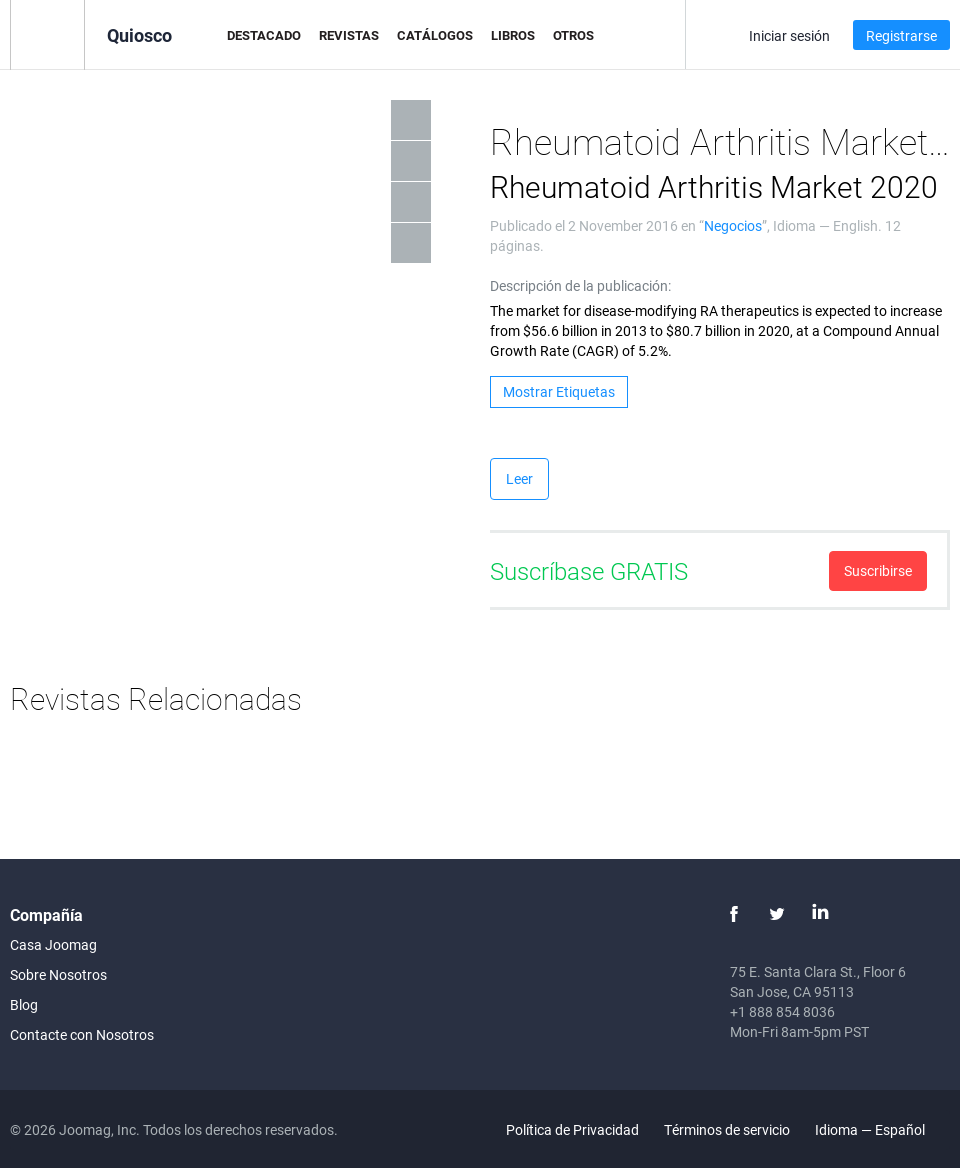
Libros (513, 35)
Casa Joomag (53, 944)
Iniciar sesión (789, 35)
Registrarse (901, 35)
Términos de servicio (727, 1129)
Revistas (349, 35)
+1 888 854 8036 (782, 1011)
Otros (573, 35)
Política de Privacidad (572, 1129)
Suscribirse (878, 570)
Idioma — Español (881, 1129)
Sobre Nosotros (58, 974)
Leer (519, 478)
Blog (24, 1004)
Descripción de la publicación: (580, 285)
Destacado (264, 35)
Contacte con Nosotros (82, 1034)
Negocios (733, 225)
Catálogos (435, 35)
